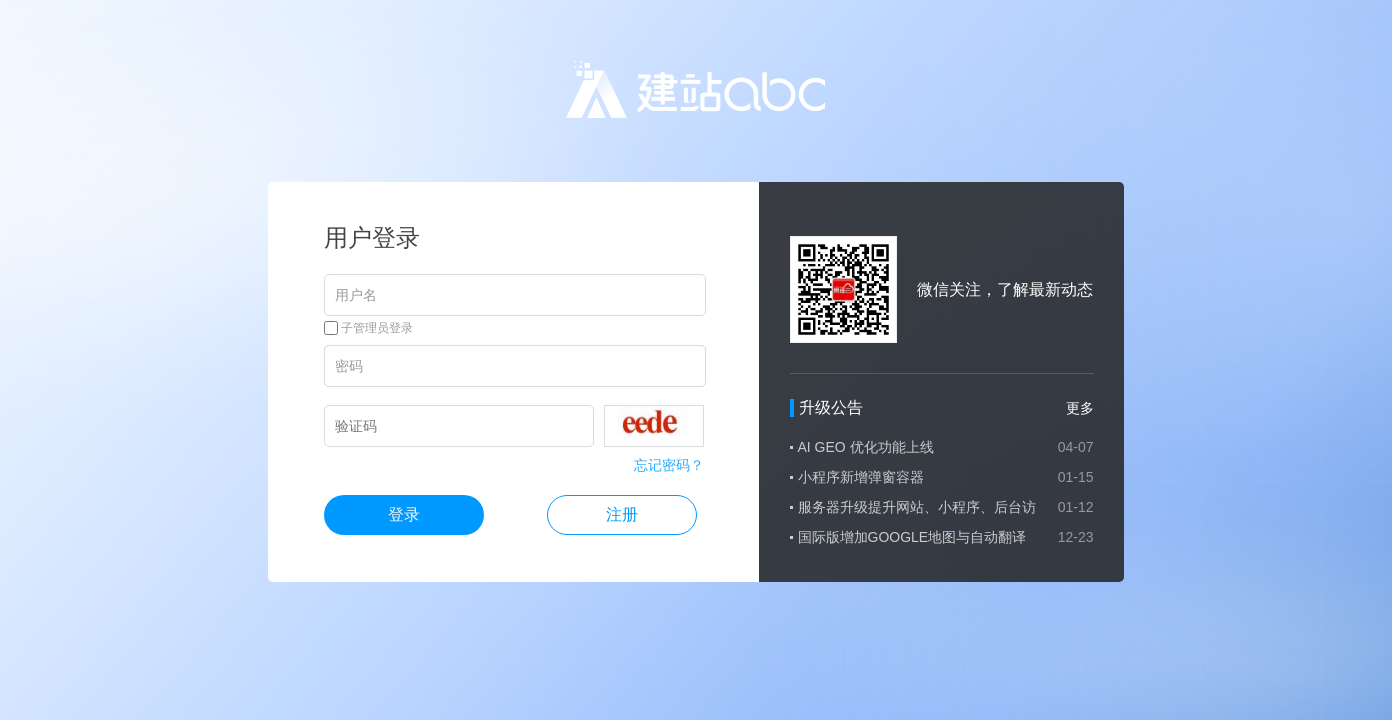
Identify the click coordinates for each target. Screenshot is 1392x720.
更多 (1080, 408)
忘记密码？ (669, 465)
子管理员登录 (368, 328)
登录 (404, 514)
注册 (622, 514)
